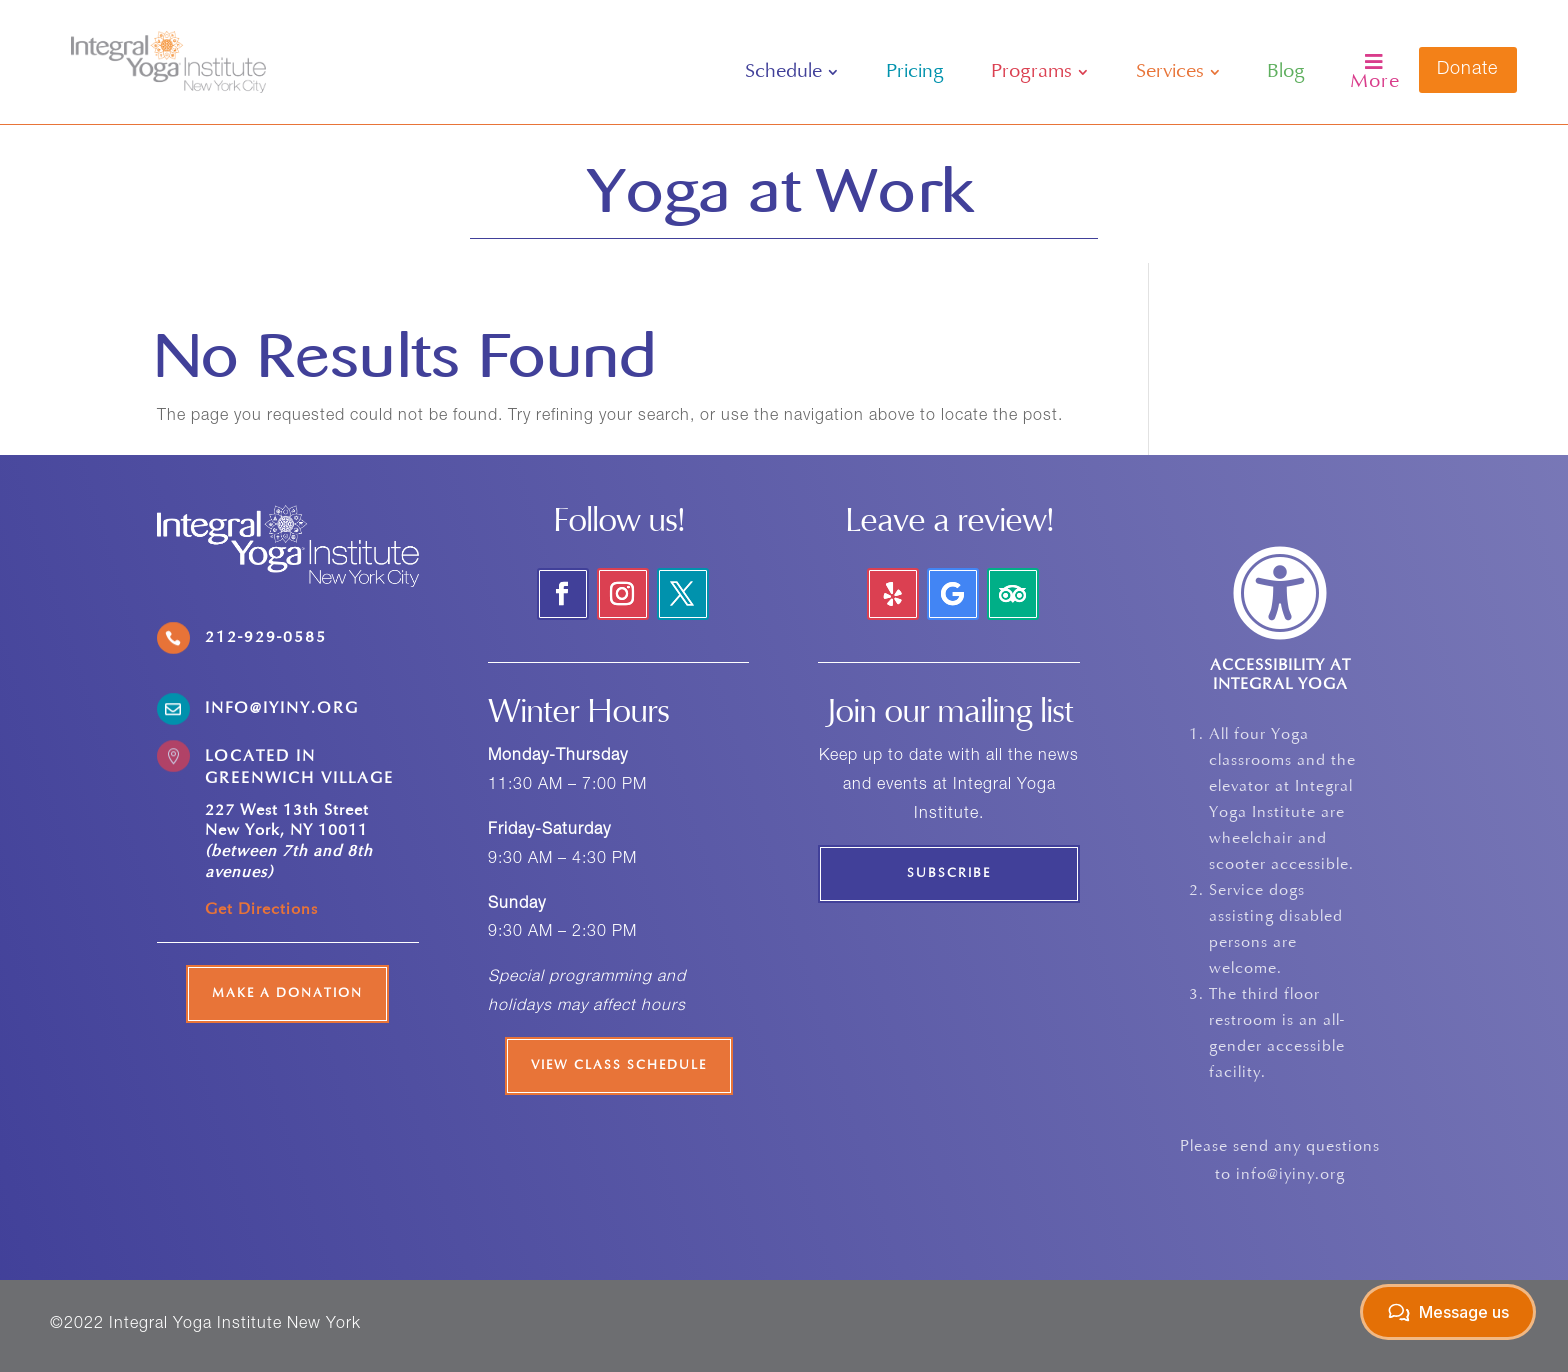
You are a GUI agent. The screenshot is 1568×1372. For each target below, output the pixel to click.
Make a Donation (287, 994)
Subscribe (949, 874)
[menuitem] (791, 72)
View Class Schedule (619, 1066)
